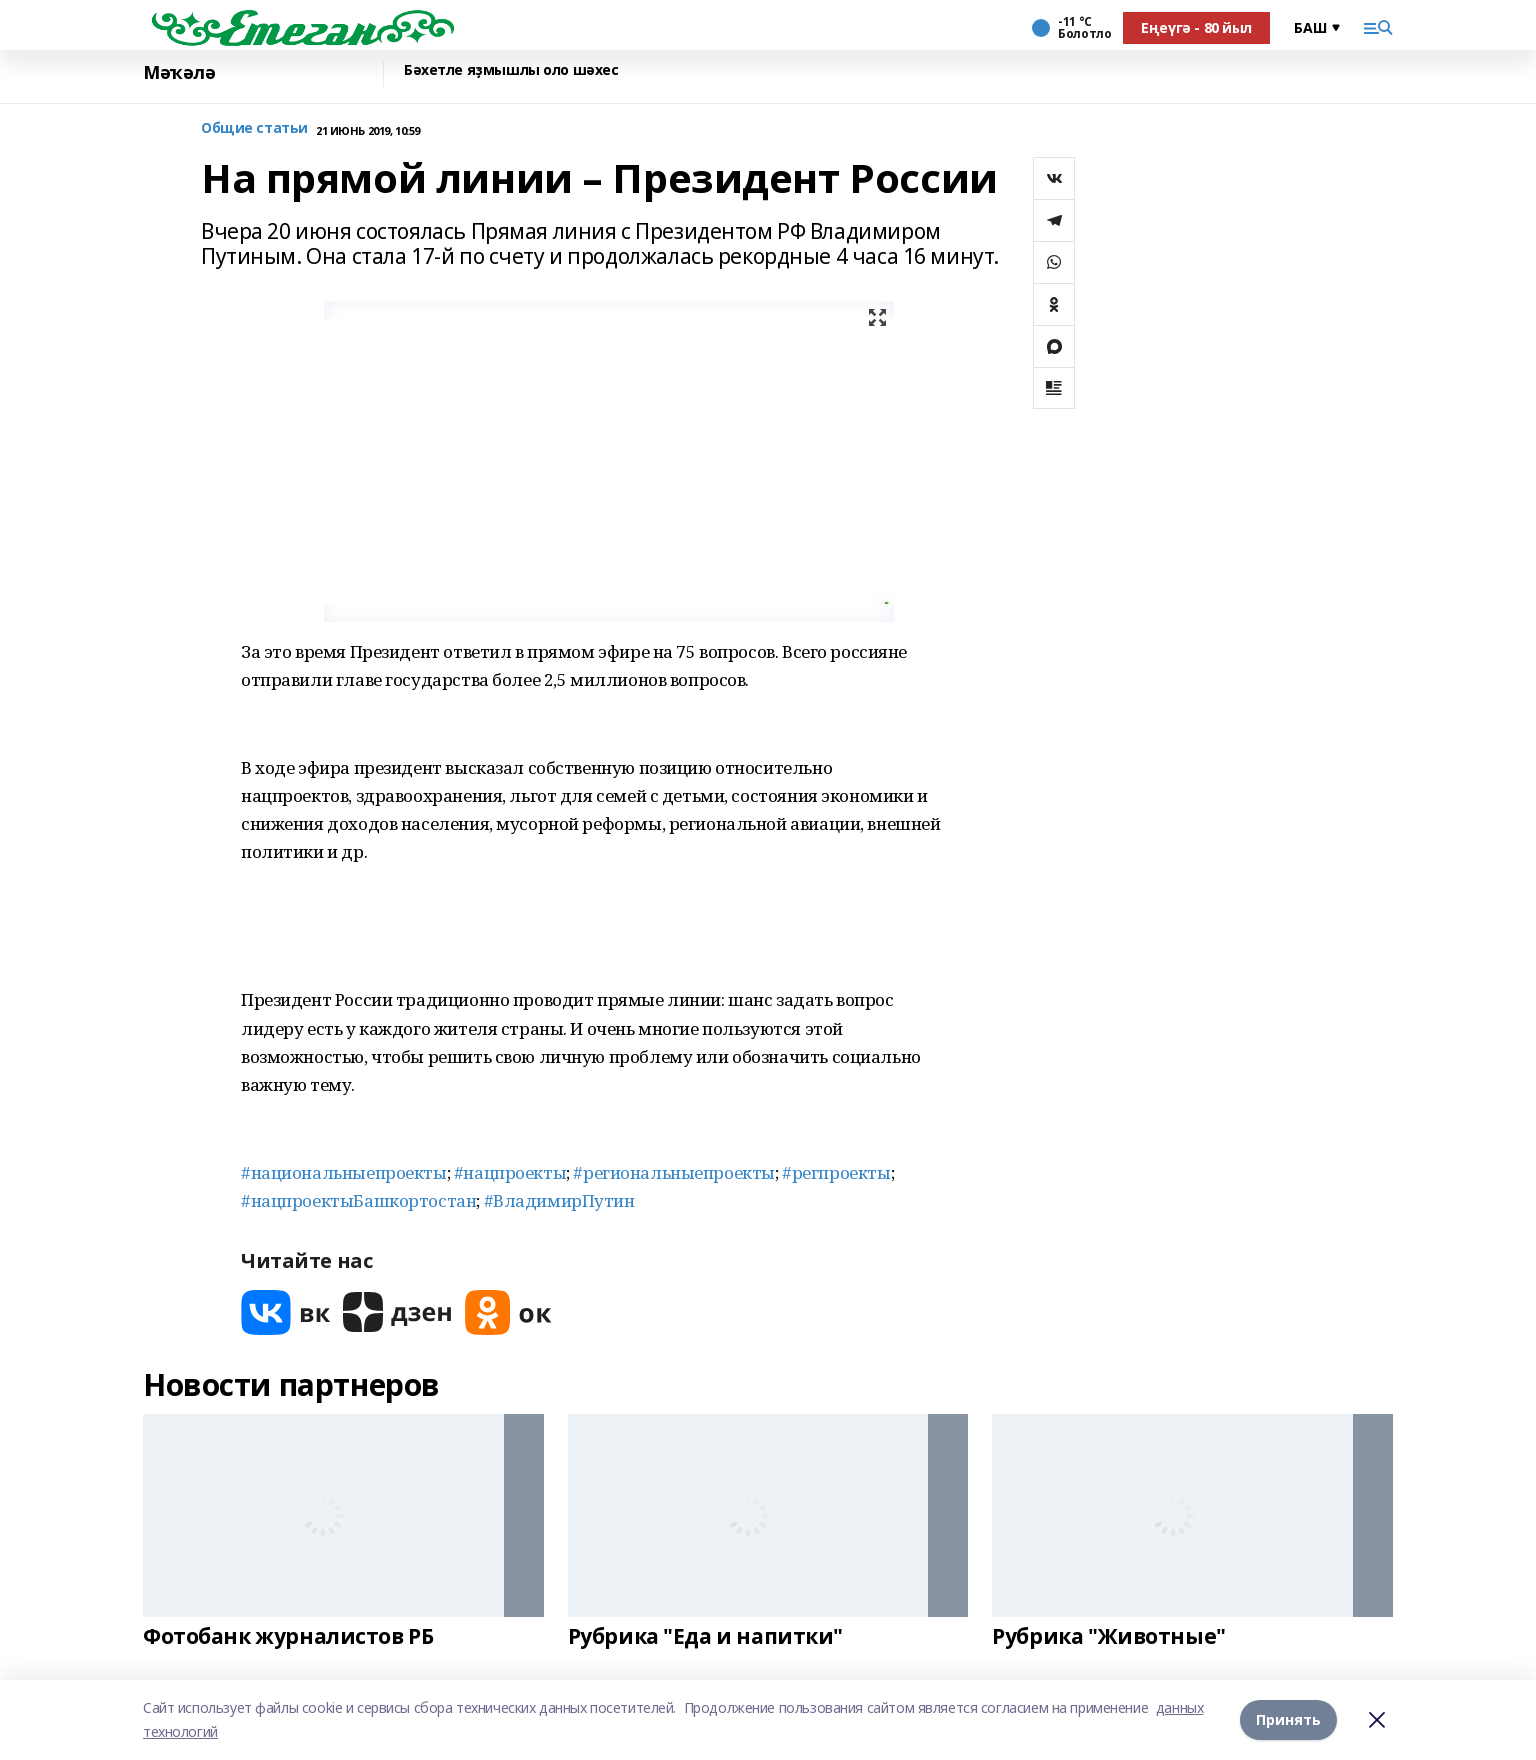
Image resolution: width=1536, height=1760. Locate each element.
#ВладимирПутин (559, 1200)
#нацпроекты (510, 1172)
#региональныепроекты (674, 1172)
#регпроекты (836, 1172)
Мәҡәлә (179, 72)
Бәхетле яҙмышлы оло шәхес (511, 70)
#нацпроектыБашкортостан (358, 1200)
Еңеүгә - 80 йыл (1196, 27)
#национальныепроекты (344, 1172)
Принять (1288, 1719)
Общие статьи (254, 128)
